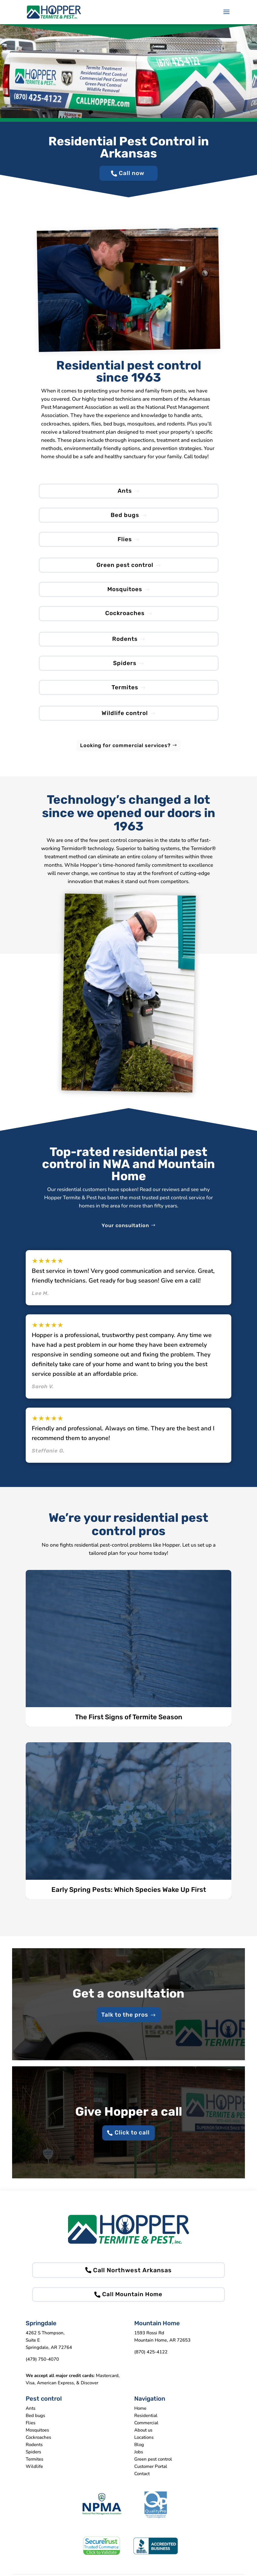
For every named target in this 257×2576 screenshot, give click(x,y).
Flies (124, 541)
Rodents (124, 644)
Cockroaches (124, 617)
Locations (144, 2447)
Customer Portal (150, 2476)
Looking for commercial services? (125, 753)
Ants (124, 492)
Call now (131, 173)
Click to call (132, 2141)
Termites (125, 693)
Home (140, 2418)
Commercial (146, 2433)
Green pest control (125, 568)
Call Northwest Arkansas (132, 2279)
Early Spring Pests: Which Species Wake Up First (128, 1897)
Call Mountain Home (132, 2304)
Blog (139, 2455)
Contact (142, 2484)
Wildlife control (124, 720)
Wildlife (34, 2476)
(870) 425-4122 (151, 2362)
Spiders (124, 669)
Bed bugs (124, 517)
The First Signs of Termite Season (128, 1725)
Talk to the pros (124, 2023)
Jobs (138, 2462)
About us (143, 2440)
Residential (146, 2425)
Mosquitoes (124, 593)
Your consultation (125, 1233)
